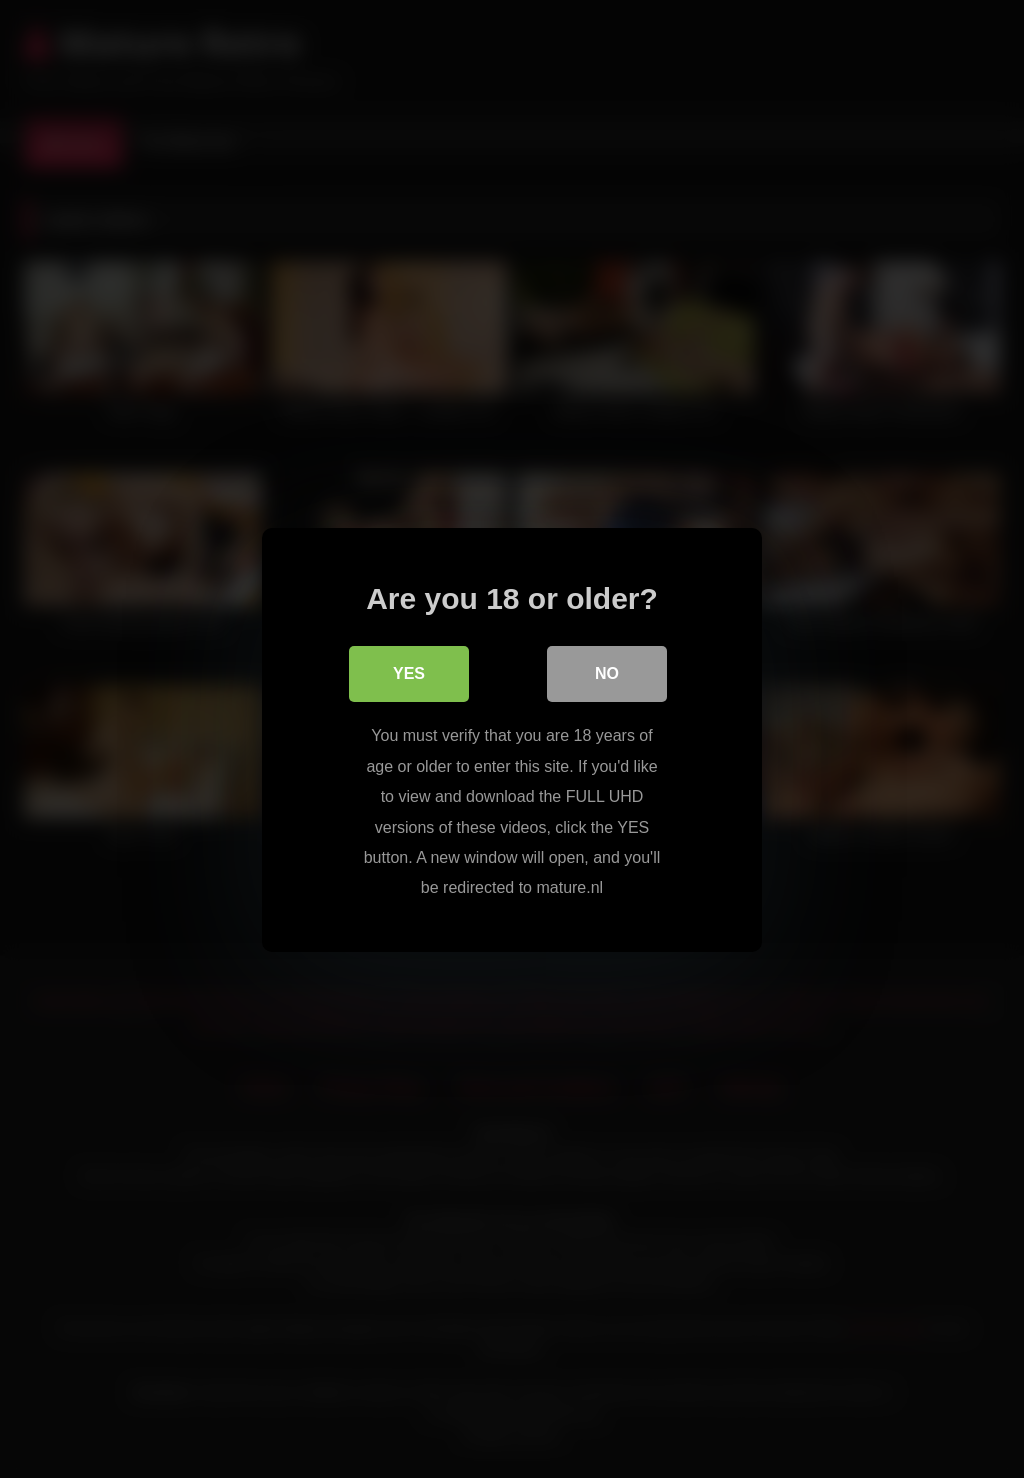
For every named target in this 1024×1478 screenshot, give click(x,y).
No (607, 673)
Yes (409, 673)
